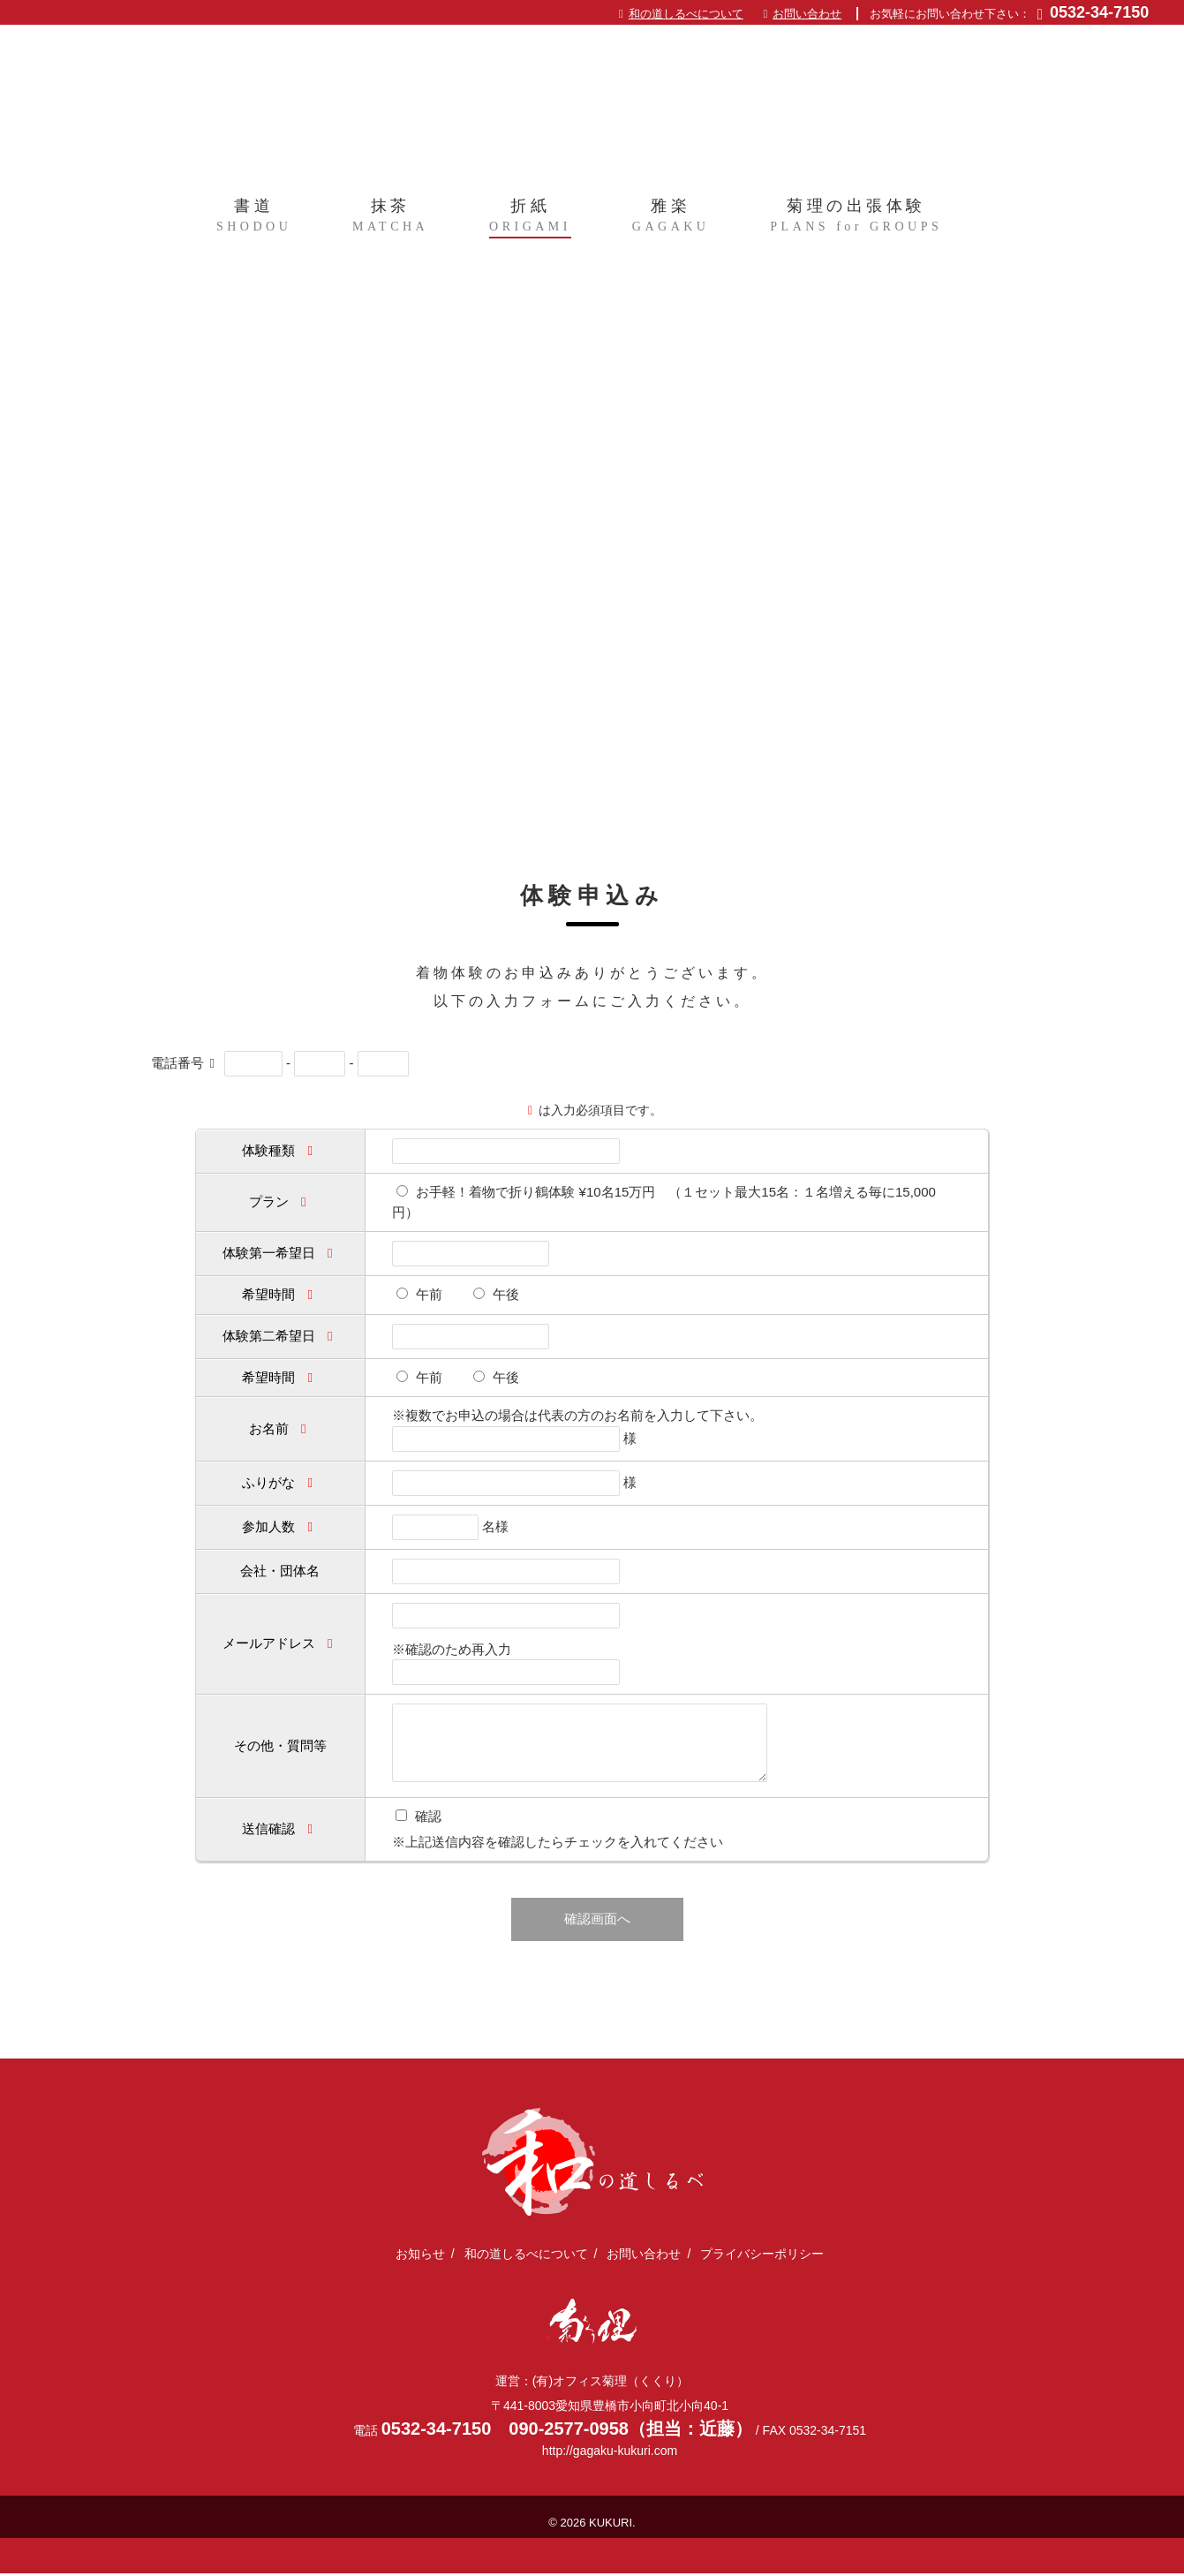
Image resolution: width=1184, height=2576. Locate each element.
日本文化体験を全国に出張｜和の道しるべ (592, 104)
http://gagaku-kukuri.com (609, 2453)
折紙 (530, 222)
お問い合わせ (807, 13)
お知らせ (420, 2255)
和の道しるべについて (686, 13)
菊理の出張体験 (856, 222)
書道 (253, 222)
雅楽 (671, 222)
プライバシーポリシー (762, 2255)
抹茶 (390, 222)
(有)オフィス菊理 (592, 2323)
